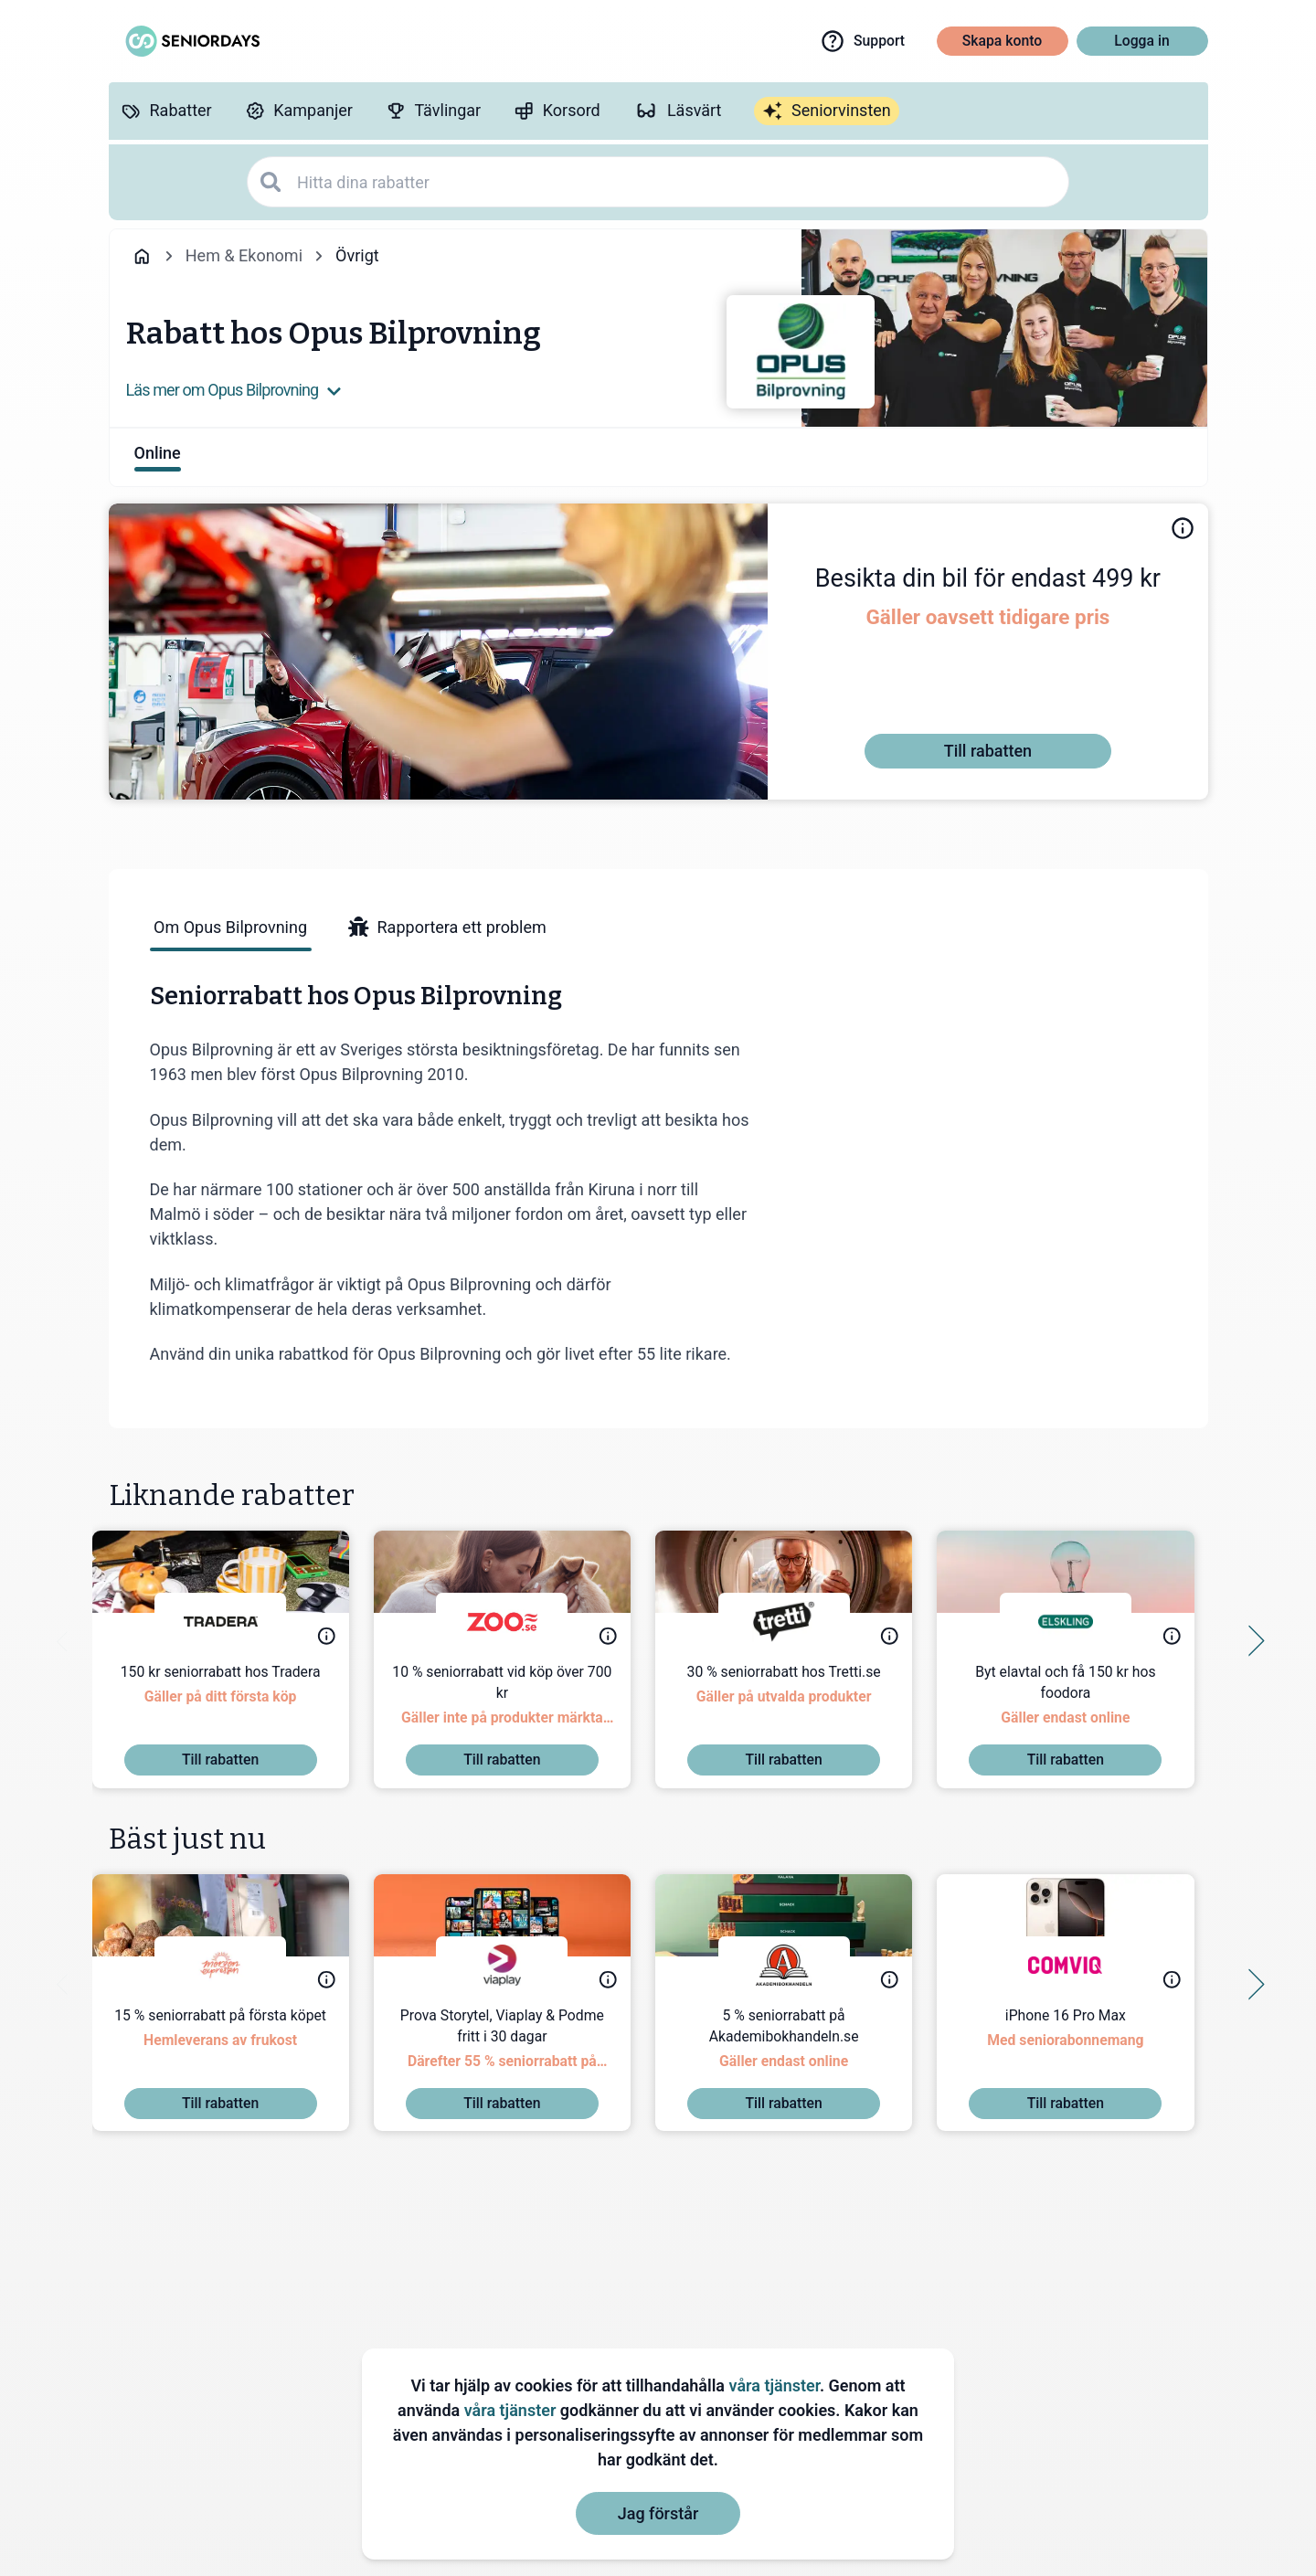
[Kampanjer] (299, 111)
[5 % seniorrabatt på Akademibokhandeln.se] (800, 2047)
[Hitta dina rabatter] (676, 182)
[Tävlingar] (433, 111)
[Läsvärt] (677, 111)
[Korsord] (557, 111)
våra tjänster (774, 2385)
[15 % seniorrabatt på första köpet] (236, 2047)
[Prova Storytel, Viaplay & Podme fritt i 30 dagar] (518, 2047)
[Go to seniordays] (191, 41)
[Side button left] (67, 1641)
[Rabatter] (166, 111)
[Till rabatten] (988, 751)
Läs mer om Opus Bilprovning (234, 389)
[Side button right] (1249, 1641)
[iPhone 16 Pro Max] (1081, 2047)
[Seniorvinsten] (826, 111)
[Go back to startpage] (142, 256)
